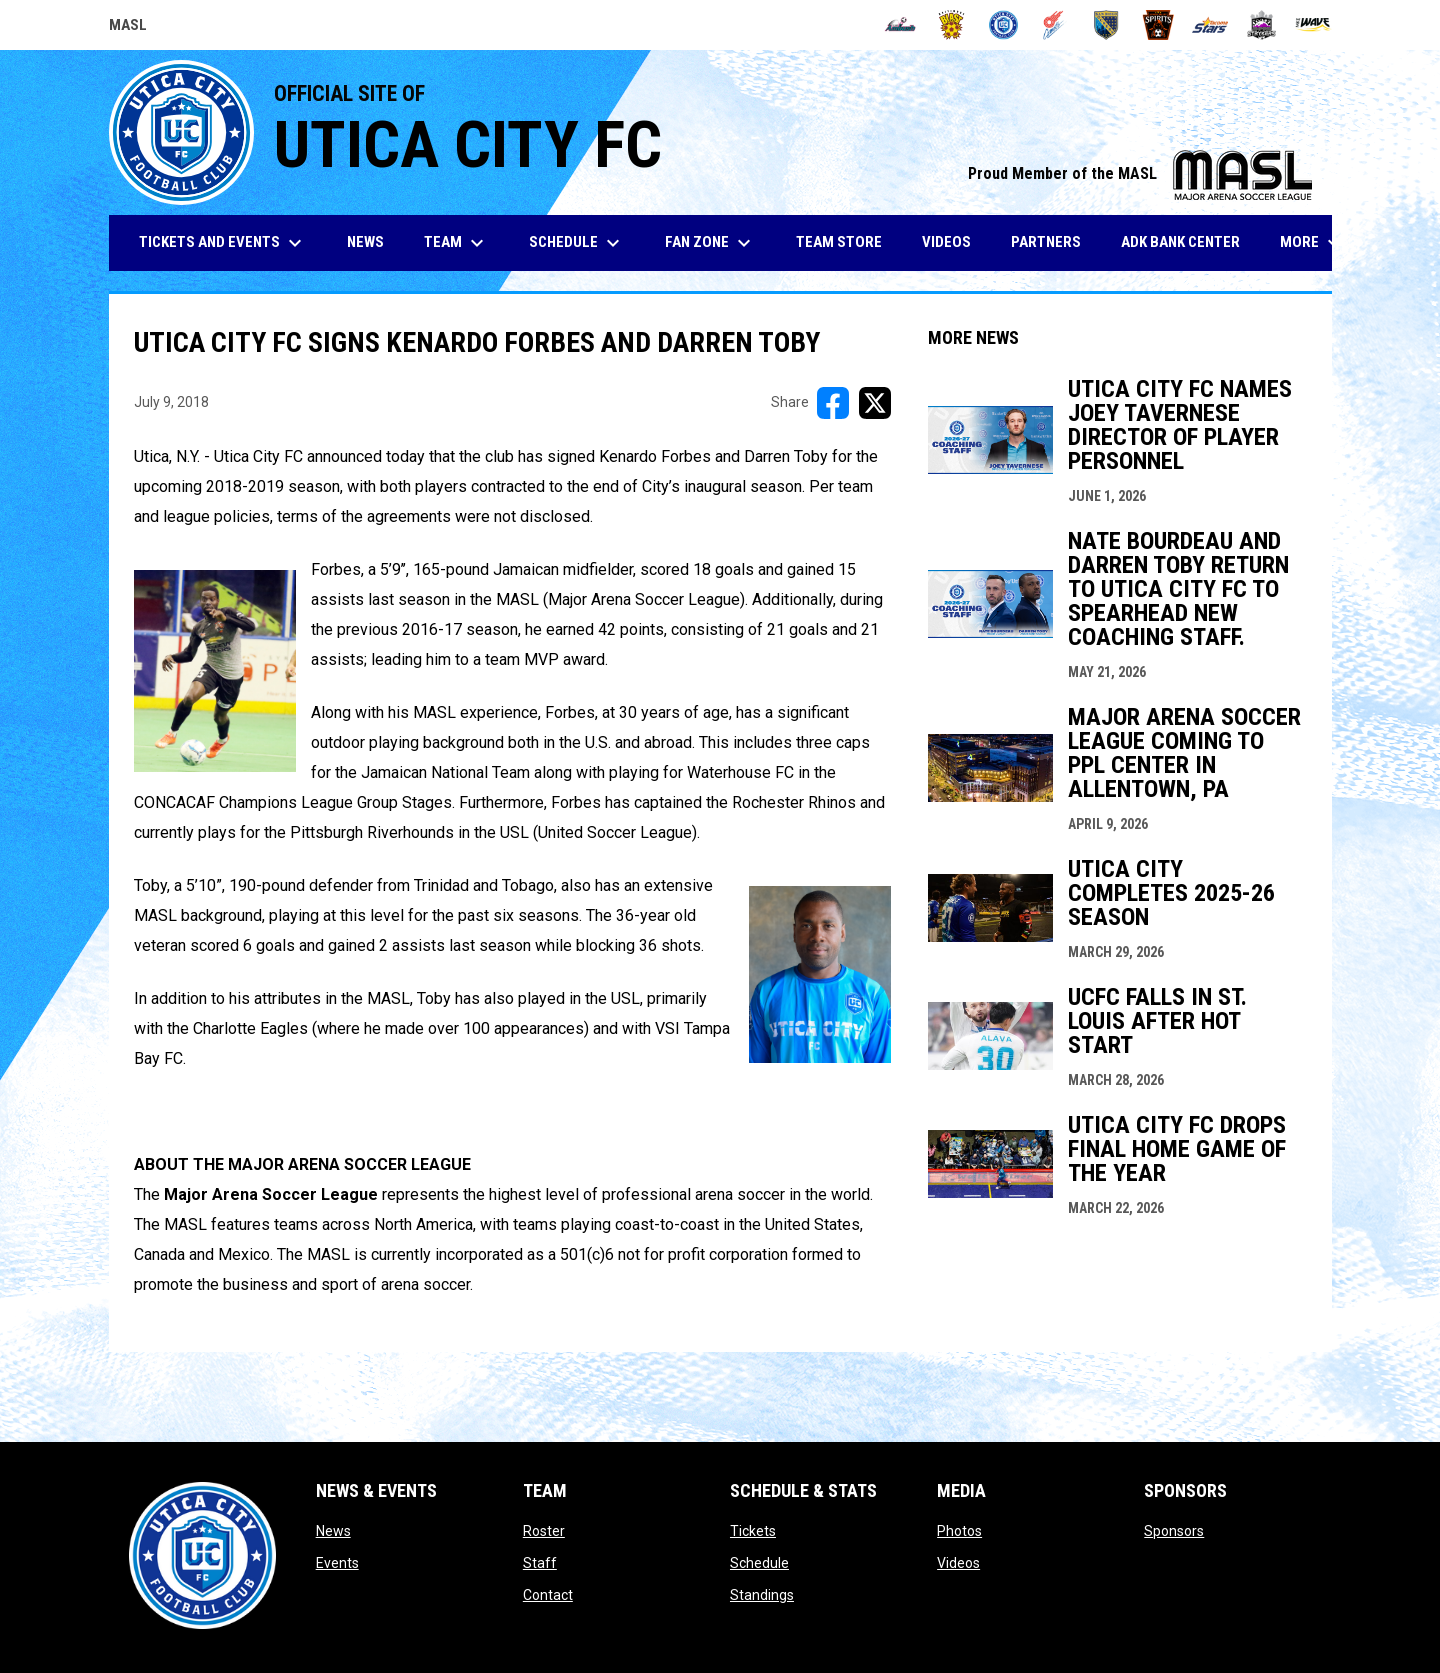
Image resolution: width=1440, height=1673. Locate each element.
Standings (762, 1595)
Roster (544, 1531)
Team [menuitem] (456, 243)
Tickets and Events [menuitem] (223, 243)
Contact (548, 1595)
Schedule (759, 1563)
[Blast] (951, 25)
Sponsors (1174, 1531)
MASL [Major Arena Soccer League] (128, 28)
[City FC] (1003, 25)
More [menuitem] (1313, 243)
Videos (958, 1563)
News (333, 1531)
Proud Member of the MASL (1140, 173)
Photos (959, 1531)
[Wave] (1313, 25)
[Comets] (1055, 25)
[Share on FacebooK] (833, 403)
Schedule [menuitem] (577, 243)
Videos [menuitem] (946, 242)
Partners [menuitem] (1046, 242)
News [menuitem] (365, 242)
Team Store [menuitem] (846, 241)
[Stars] (1210, 25)
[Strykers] (1261, 25)
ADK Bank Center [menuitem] (1188, 241)
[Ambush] (900, 25)
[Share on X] (875, 403)
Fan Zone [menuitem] (710, 243)
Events (337, 1563)
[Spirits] (1158, 25)
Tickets (753, 1531)
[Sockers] (1106, 25)
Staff (540, 1563)
